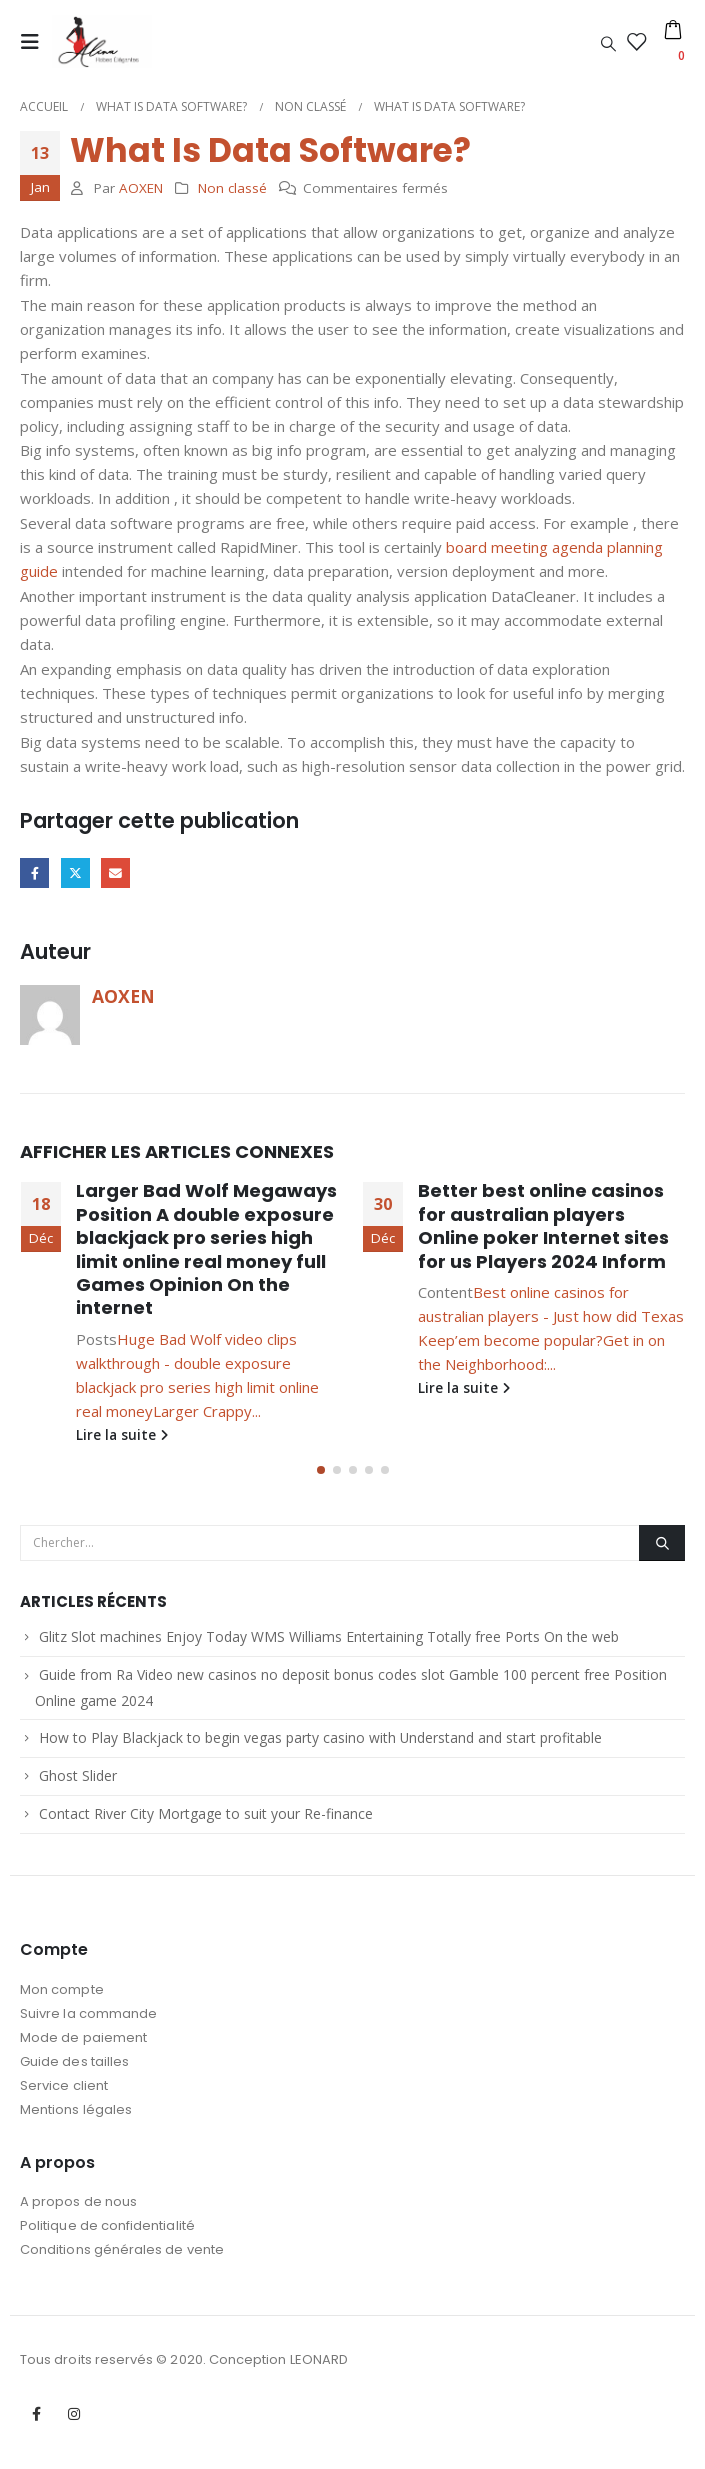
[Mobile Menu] (36, 42)
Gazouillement (75, 872)
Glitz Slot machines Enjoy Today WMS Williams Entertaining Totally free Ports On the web (329, 1642)
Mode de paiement (83, 2043)
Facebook (34, 872)
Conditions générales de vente (122, 2255)
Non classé (232, 188)
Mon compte (62, 1995)
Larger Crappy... (207, 1411)
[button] (321, 1476)
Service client (64, 2091)
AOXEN (141, 188)
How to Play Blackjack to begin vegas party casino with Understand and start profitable (320, 1743)
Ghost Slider (78, 1781)
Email (115, 872)
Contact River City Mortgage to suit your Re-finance (206, 1819)
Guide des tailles (74, 2067)
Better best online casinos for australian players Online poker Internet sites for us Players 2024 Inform (543, 1225)
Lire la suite (122, 1435)
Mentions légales (76, 2115)
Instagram (74, 2420)
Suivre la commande (88, 2019)
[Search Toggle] (608, 43)
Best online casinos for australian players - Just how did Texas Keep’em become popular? (551, 1316)
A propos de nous (78, 2207)
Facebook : (37, 2420)
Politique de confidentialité (107, 2231)
